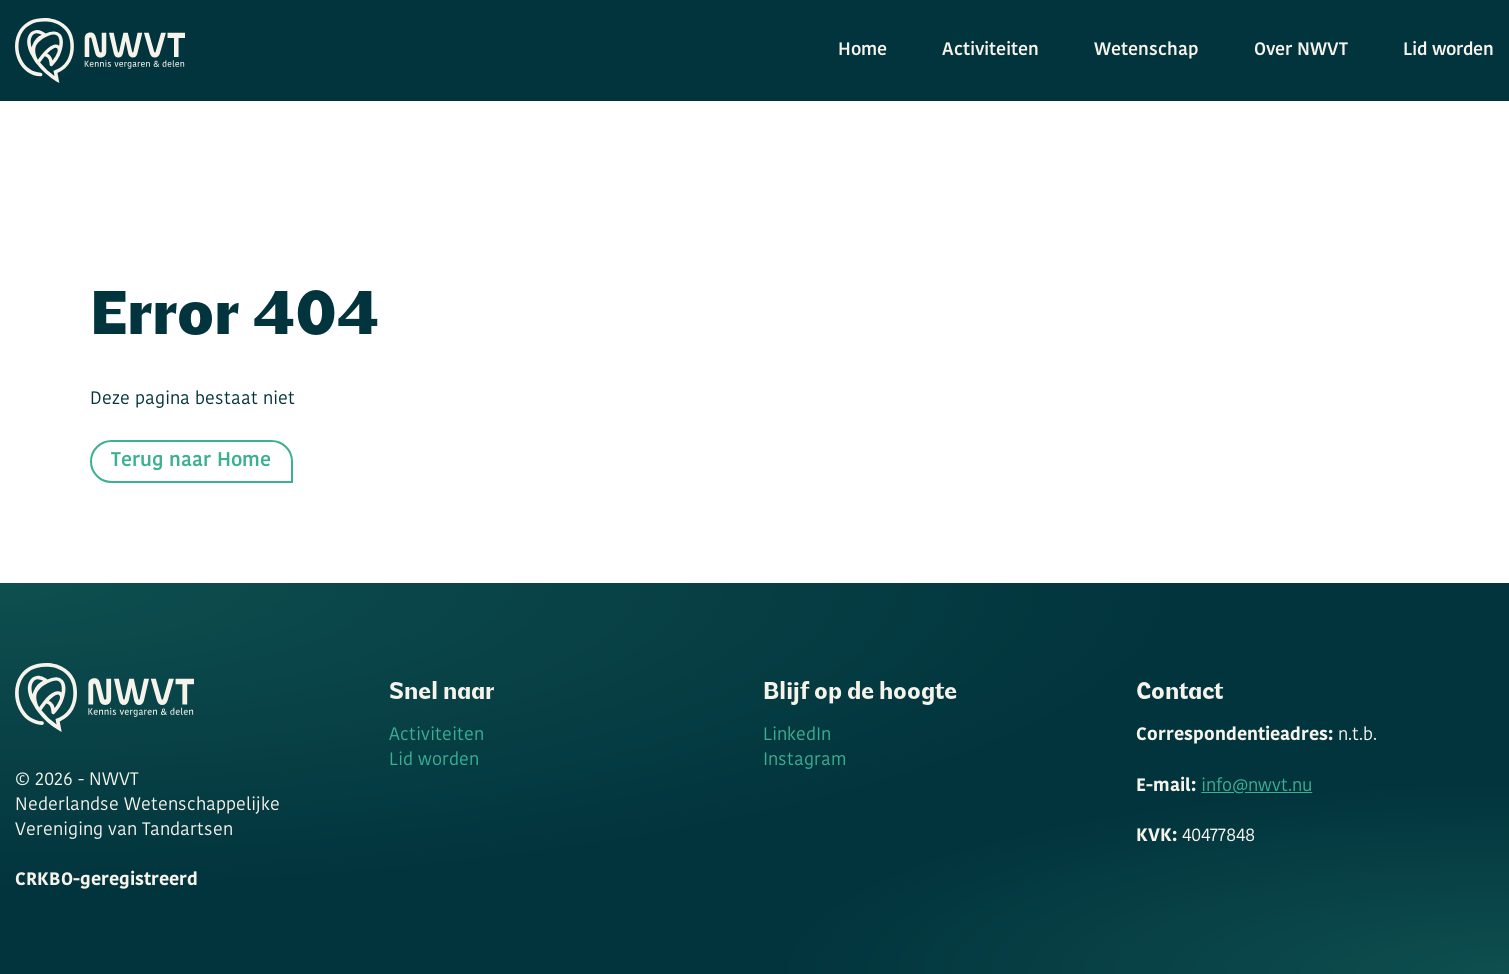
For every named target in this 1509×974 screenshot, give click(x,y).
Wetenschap (1146, 50)
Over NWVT (1301, 50)
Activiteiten (990, 50)
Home (862, 50)
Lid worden (1448, 50)
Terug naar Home (191, 461)
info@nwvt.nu (1256, 786)
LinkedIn (797, 735)
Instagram (804, 760)
